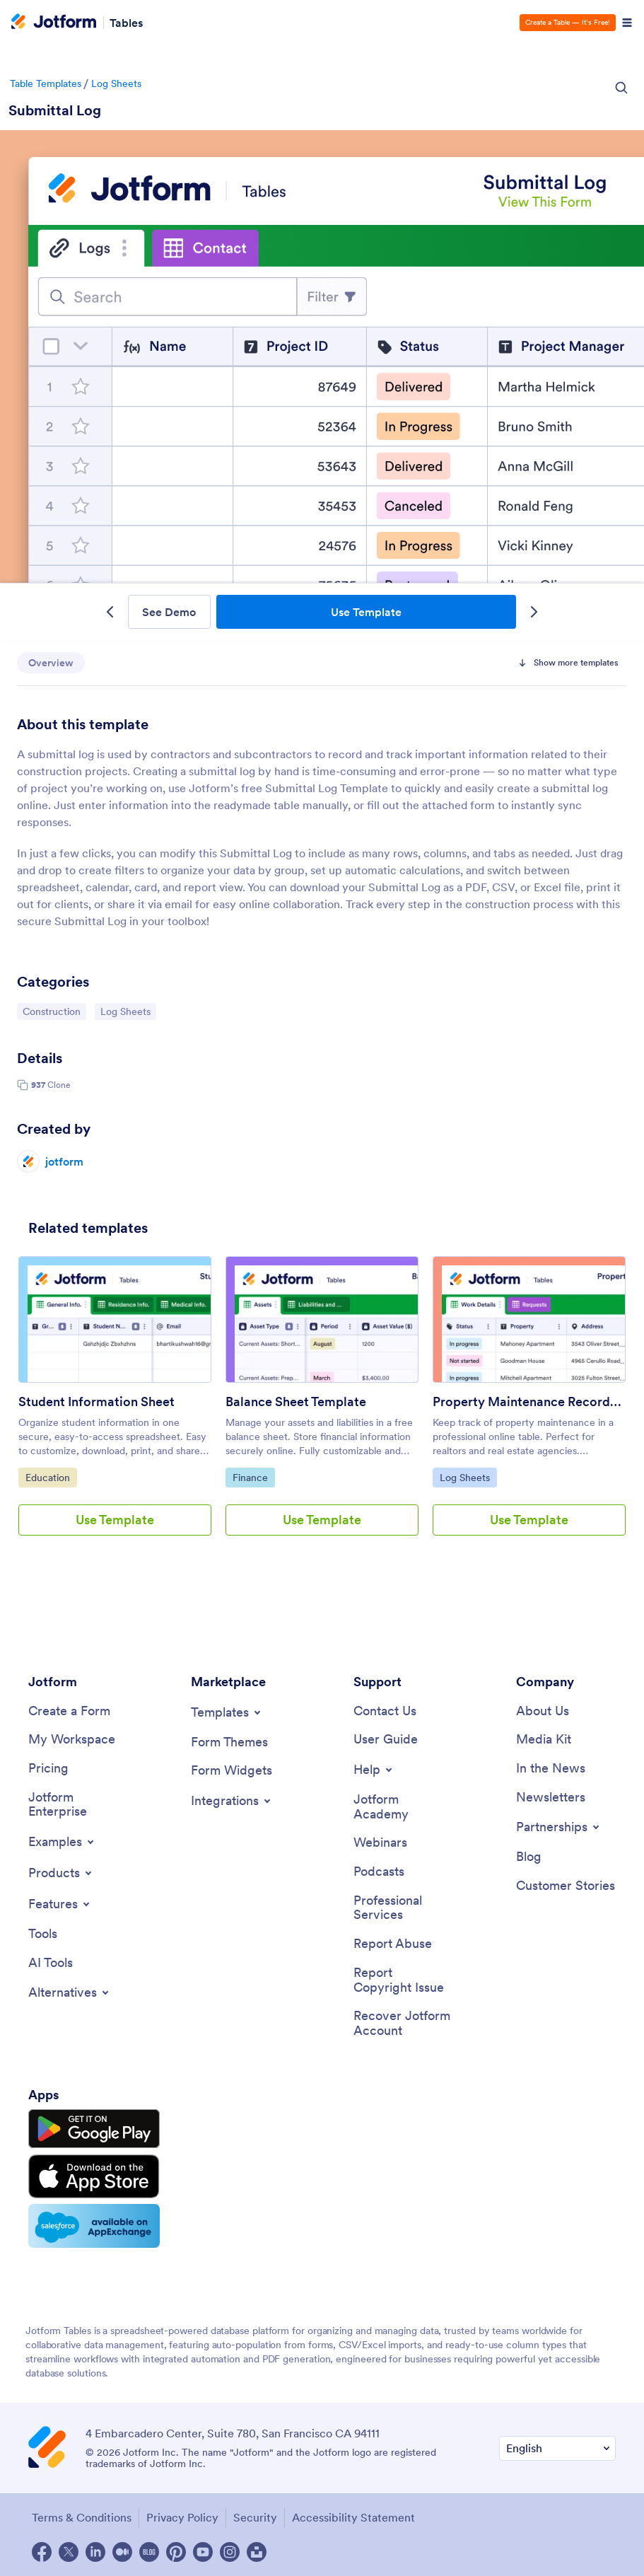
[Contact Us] (384, 1711)
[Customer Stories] (565, 1886)
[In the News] (550, 1768)
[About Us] (542, 1711)
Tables (126, 22)
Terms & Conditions (81, 2517)
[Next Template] (533, 612)
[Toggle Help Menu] (373, 1769)
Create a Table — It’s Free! (567, 22)
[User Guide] (385, 1739)
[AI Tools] (50, 1963)
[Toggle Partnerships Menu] (559, 1827)
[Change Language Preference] (557, 2448)
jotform (64, 1161)
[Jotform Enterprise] (78, 1804)
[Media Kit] (543, 1739)
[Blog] (528, 1857)
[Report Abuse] (392, 1944)
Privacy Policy (182, 2517)
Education (51, 1477)
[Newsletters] (550, 1797)
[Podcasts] (378, 1871)
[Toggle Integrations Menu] (232, 1800)
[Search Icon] (621, 88)
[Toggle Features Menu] (60, 1904)
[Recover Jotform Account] (403, 2023)
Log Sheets (116, 83)
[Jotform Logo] (53, 22)
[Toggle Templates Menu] (227, 1712)
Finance (253, 1477)
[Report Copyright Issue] (403, 1980)
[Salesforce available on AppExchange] (94, 2226)
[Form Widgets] (231, 1770)
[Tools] (42, 1934)
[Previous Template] (110, 612)
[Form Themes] (229, 1742)
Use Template (366, 612)
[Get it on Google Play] (94, 2129)
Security (255, 2517)
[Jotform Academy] (403, 1806)
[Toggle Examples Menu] (62, 1841)
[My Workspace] (71, 1739)
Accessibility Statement (353, 2517)
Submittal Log (54, 110)
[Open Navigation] (627, 22)
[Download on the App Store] (94, 2176)
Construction (54, 1011)
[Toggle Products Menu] (61, 1873)
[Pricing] (48, 1768)
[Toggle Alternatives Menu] (69, 1992)
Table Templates (45, 83)
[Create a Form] (69, 1711)
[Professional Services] (403, 1908)
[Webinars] (380, 1842)
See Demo (169, 612)
